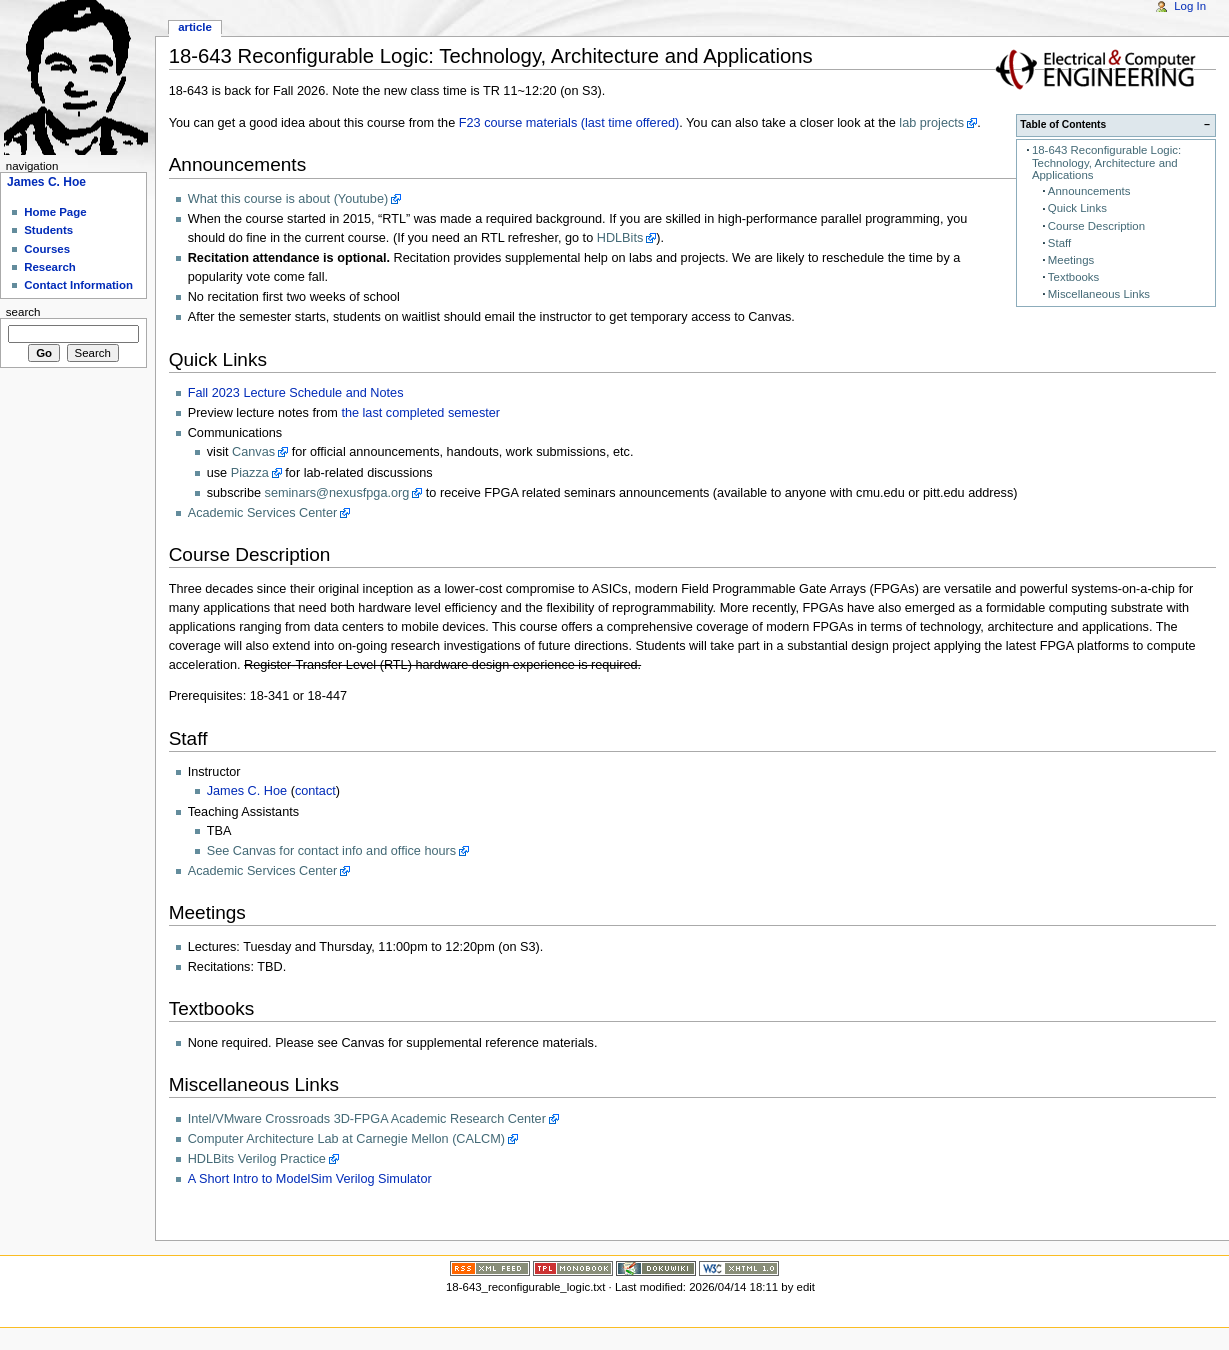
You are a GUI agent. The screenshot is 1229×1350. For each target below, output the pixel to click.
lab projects (931, 123)
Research (50, 267)
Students (48, 230)
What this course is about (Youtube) (288, 199)
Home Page (55, 212)
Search (23, 312)
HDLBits (620, 238)
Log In (1190, 6)
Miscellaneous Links (1099, 294)
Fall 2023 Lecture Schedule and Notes (296, 393)
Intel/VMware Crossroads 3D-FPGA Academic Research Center (367, 1119)
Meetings (1071, 260)
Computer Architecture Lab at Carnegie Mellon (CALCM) (346, 1139)
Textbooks (1073, 277)
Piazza (250, 473)
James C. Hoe (247, 791)
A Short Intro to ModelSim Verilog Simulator (310, 1179)
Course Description (1096, 226)
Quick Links (1077, 208)
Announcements (1089, 191)
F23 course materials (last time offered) (569, 123)
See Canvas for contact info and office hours (331, 851)
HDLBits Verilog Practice (257, 1159)
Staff (1059, 243)
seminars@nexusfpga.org (337, 493)
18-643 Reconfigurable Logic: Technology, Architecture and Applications (1106, 162)
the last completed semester (420, 413)
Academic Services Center (263, 513)
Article (195, 27)
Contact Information (78, 285)
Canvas (253, 452)
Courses (47, 249)
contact (315, 791)
